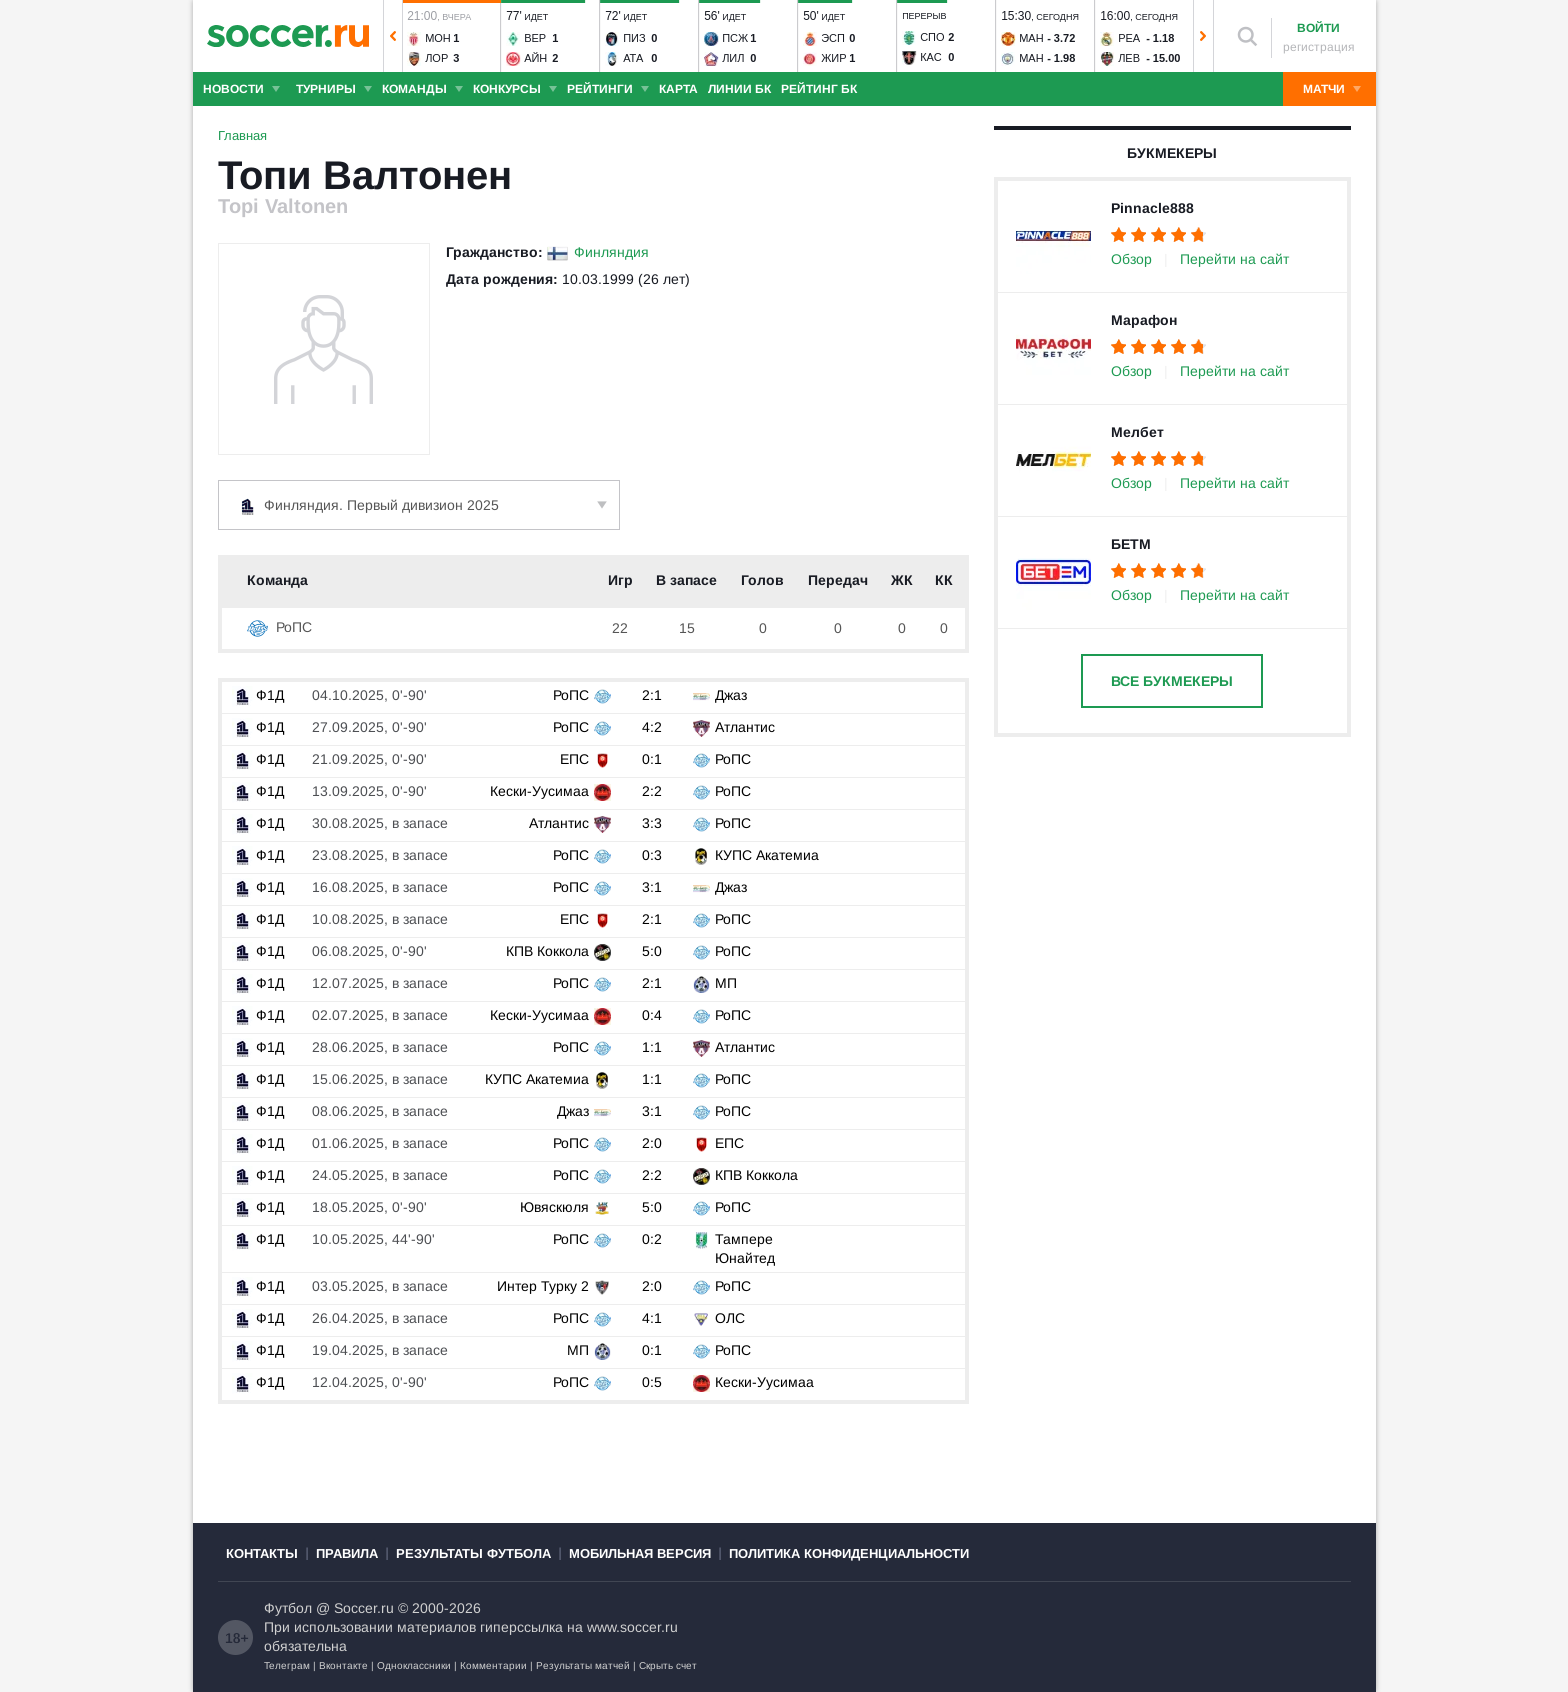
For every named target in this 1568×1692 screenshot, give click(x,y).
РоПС (279, 627)
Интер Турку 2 (543, 1286)
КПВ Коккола (547, 951)
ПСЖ (735, 38)
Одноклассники (414, 1665)
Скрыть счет (668, 1665)
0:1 (652, 759)
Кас (930, 57)
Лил (733, 58)
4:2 (652, 727)
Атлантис (745, 727)
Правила (347, 1553)
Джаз (731, 695)
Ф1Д (258, 695)
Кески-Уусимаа (539, 791)
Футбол (288, 1608)
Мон (438, 38)
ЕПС (574, 759)
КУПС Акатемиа (767, 855)
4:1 (652, 1318)
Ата (633, 58)
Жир (833, 58)
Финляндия (611, 252)
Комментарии (493, 1665)
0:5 (652, 1382)
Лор (436, 58)
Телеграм (287, 1665)
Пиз (634, 38)
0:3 (652, 855)
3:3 (652, 823)
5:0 (652, 951)
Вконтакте (343, 1665)
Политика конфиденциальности (849, 1553)
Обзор (1131, 259)
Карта (678, 89)
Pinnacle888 (1152, 208)
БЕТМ (1131, 544)
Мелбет (1137, 432)
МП (726, 983)
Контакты (262, 1553)
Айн (535, 58)
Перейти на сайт (1234, 259)
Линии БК (739, 89)
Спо (932, 37)
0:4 (652, 1015)
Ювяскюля (554, 1207)
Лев (1129, 58)
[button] (393, 36)
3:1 (652, 887)
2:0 (652, 1143)
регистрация (1319, 47)
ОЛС (730, 1318)
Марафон (1144, 320)
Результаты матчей (583, 1665)
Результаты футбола (473, 1553)
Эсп (833, 38)
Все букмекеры (1172, 681)
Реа (1129, 38)
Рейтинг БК (819, 89)
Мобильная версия (640, 1553)
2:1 (652, 695)
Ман (1031, 38)
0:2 (652, 1239)
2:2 (652, 791)
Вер (535, 38)
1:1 (652, 1047)
